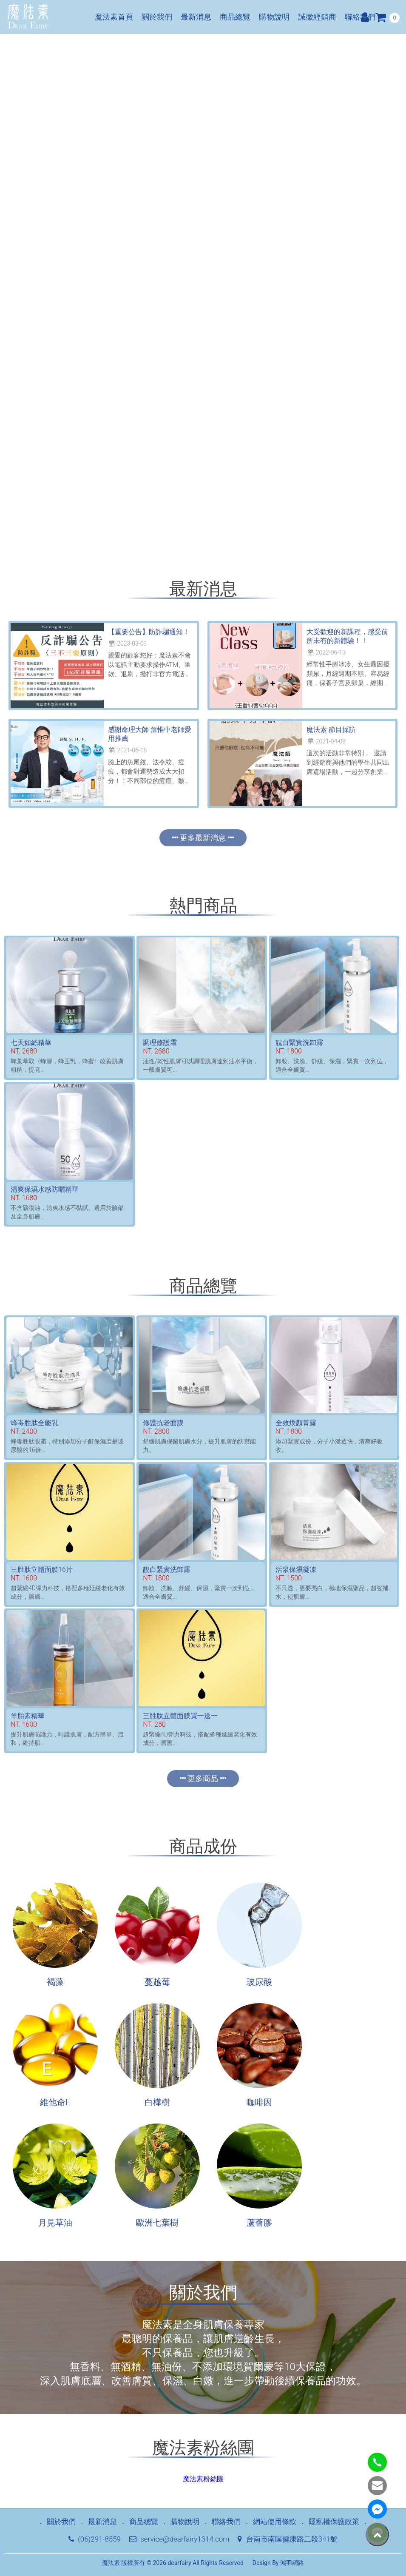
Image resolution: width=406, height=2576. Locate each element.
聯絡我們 (360, 17)
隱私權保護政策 (334, 2521)
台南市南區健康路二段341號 (287, 2539)
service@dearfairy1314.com (179, 2539)
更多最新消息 (203, 837)
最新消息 (196, 17)
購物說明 (274, 17)
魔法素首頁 (114, 17)
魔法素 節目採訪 (331, 730)
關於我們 (157, 17)
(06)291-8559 (94, 2539)
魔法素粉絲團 (203, 2479)
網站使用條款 (274, 2521)
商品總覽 (235, 17)
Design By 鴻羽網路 (278, 2562)
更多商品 (203, 1778)
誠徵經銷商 (317, 17)
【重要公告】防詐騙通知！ (149, 632)
